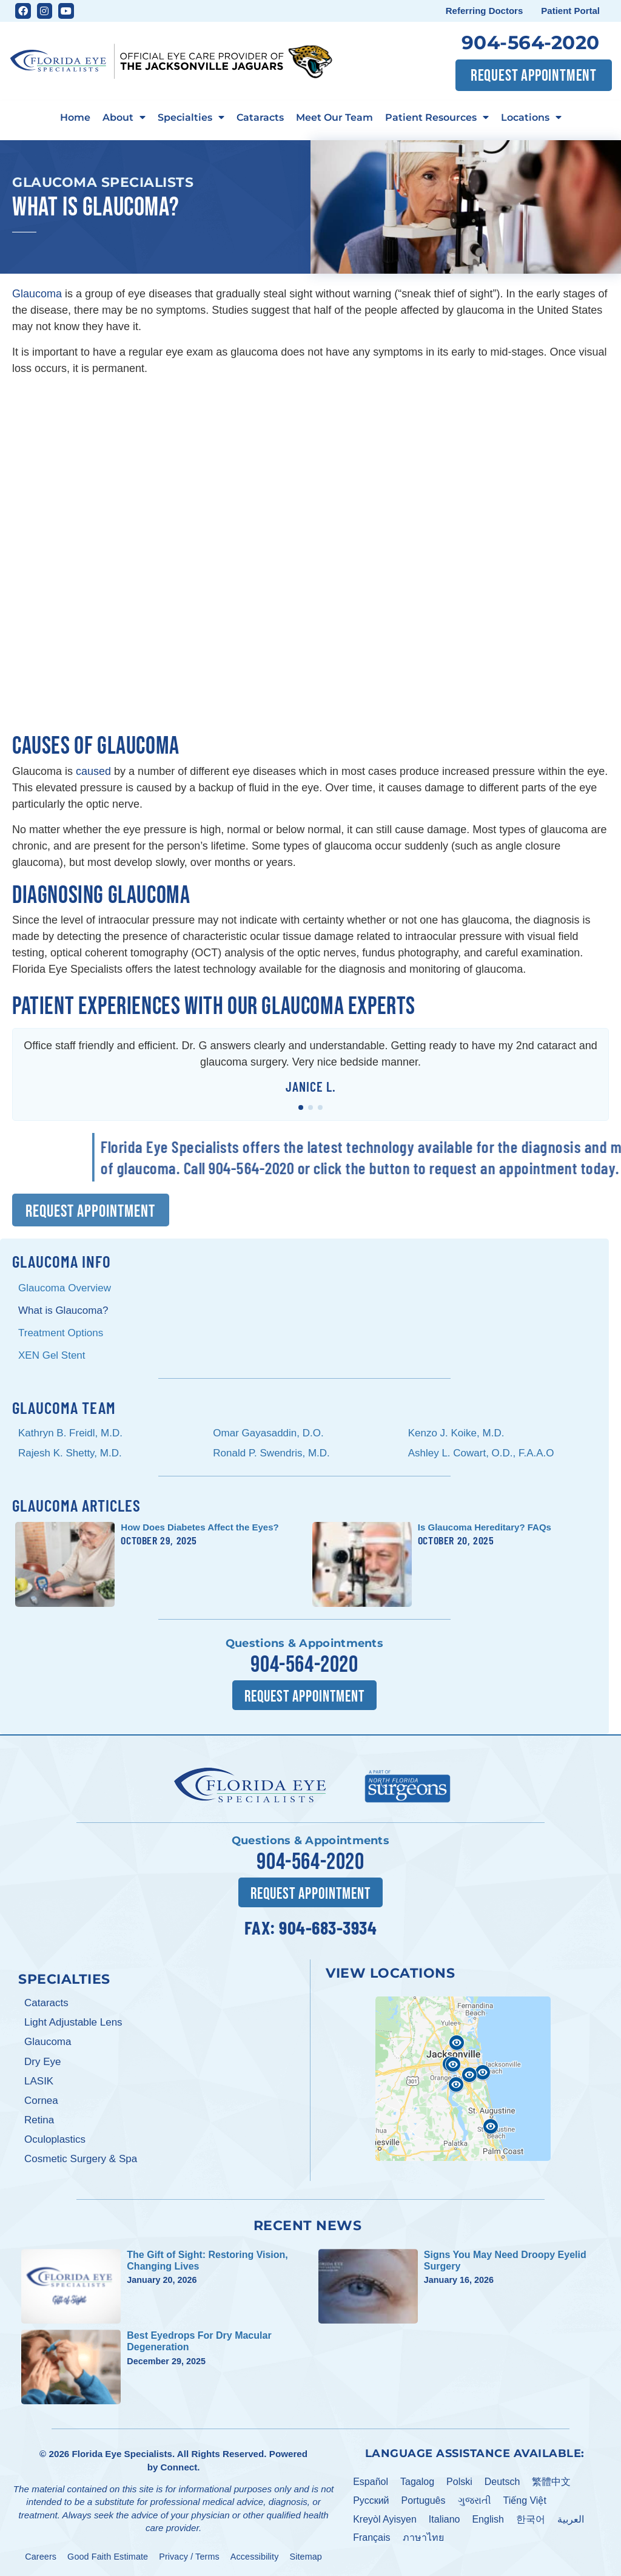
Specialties (191, 117)
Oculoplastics (55, 2139)
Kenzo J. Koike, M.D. (456, 1433)
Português (423, 2500)
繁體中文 (551, 2481)
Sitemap (305, 2556)
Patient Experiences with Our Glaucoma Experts (213, 1006)
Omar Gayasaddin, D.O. (268, 1433)
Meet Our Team (334, 117)
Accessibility (254, 2556)
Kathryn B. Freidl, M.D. (70, 1433)
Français (371, 2537)
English (487, 2518)
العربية (570, 2518)
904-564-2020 (531, 42)
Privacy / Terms (189, 2556)
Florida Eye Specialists (122, 2454)
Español (370, 2481)
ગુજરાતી (474, 2500)
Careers (40, 2556)
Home (75, 117)
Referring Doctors (484, 10)
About (124, 117)
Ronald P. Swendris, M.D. (271, 1453)
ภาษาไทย (423, 2537)
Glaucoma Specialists (102, 182)
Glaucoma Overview (64, 1288)
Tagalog (417, 2481)
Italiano (444, 2518)
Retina (39, 2119)
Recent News (307, 2225)
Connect (179, 2466)
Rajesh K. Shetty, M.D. (70, 1453)
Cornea (41, 2100)
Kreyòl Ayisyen (385, 2518)
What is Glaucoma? (63, 1311)
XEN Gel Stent (52, 1355)
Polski (459, 2481)
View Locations (390, 1973)
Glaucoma (37, 294)
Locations (531, 117)
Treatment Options (60, 1333)
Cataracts (260, 117)
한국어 (530, 2518)
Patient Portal (570, 10)
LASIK (38, 2080)
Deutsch (502, 2481)
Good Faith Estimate (107, 2556)
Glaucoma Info (61, 1261)
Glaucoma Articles (76, 1505)
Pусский (371, 2500)
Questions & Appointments (304, 1644)
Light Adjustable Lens (73, 2022)
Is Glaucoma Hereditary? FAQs (484, 1528)
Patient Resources (437, 117)
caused (93, 771)
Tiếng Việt (524, 2500)
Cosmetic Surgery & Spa (80, 2158)
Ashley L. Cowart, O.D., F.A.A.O (484, 1453)
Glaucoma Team (64, 1407)
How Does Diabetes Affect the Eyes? (199, 1528)
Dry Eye (42, 2061)
